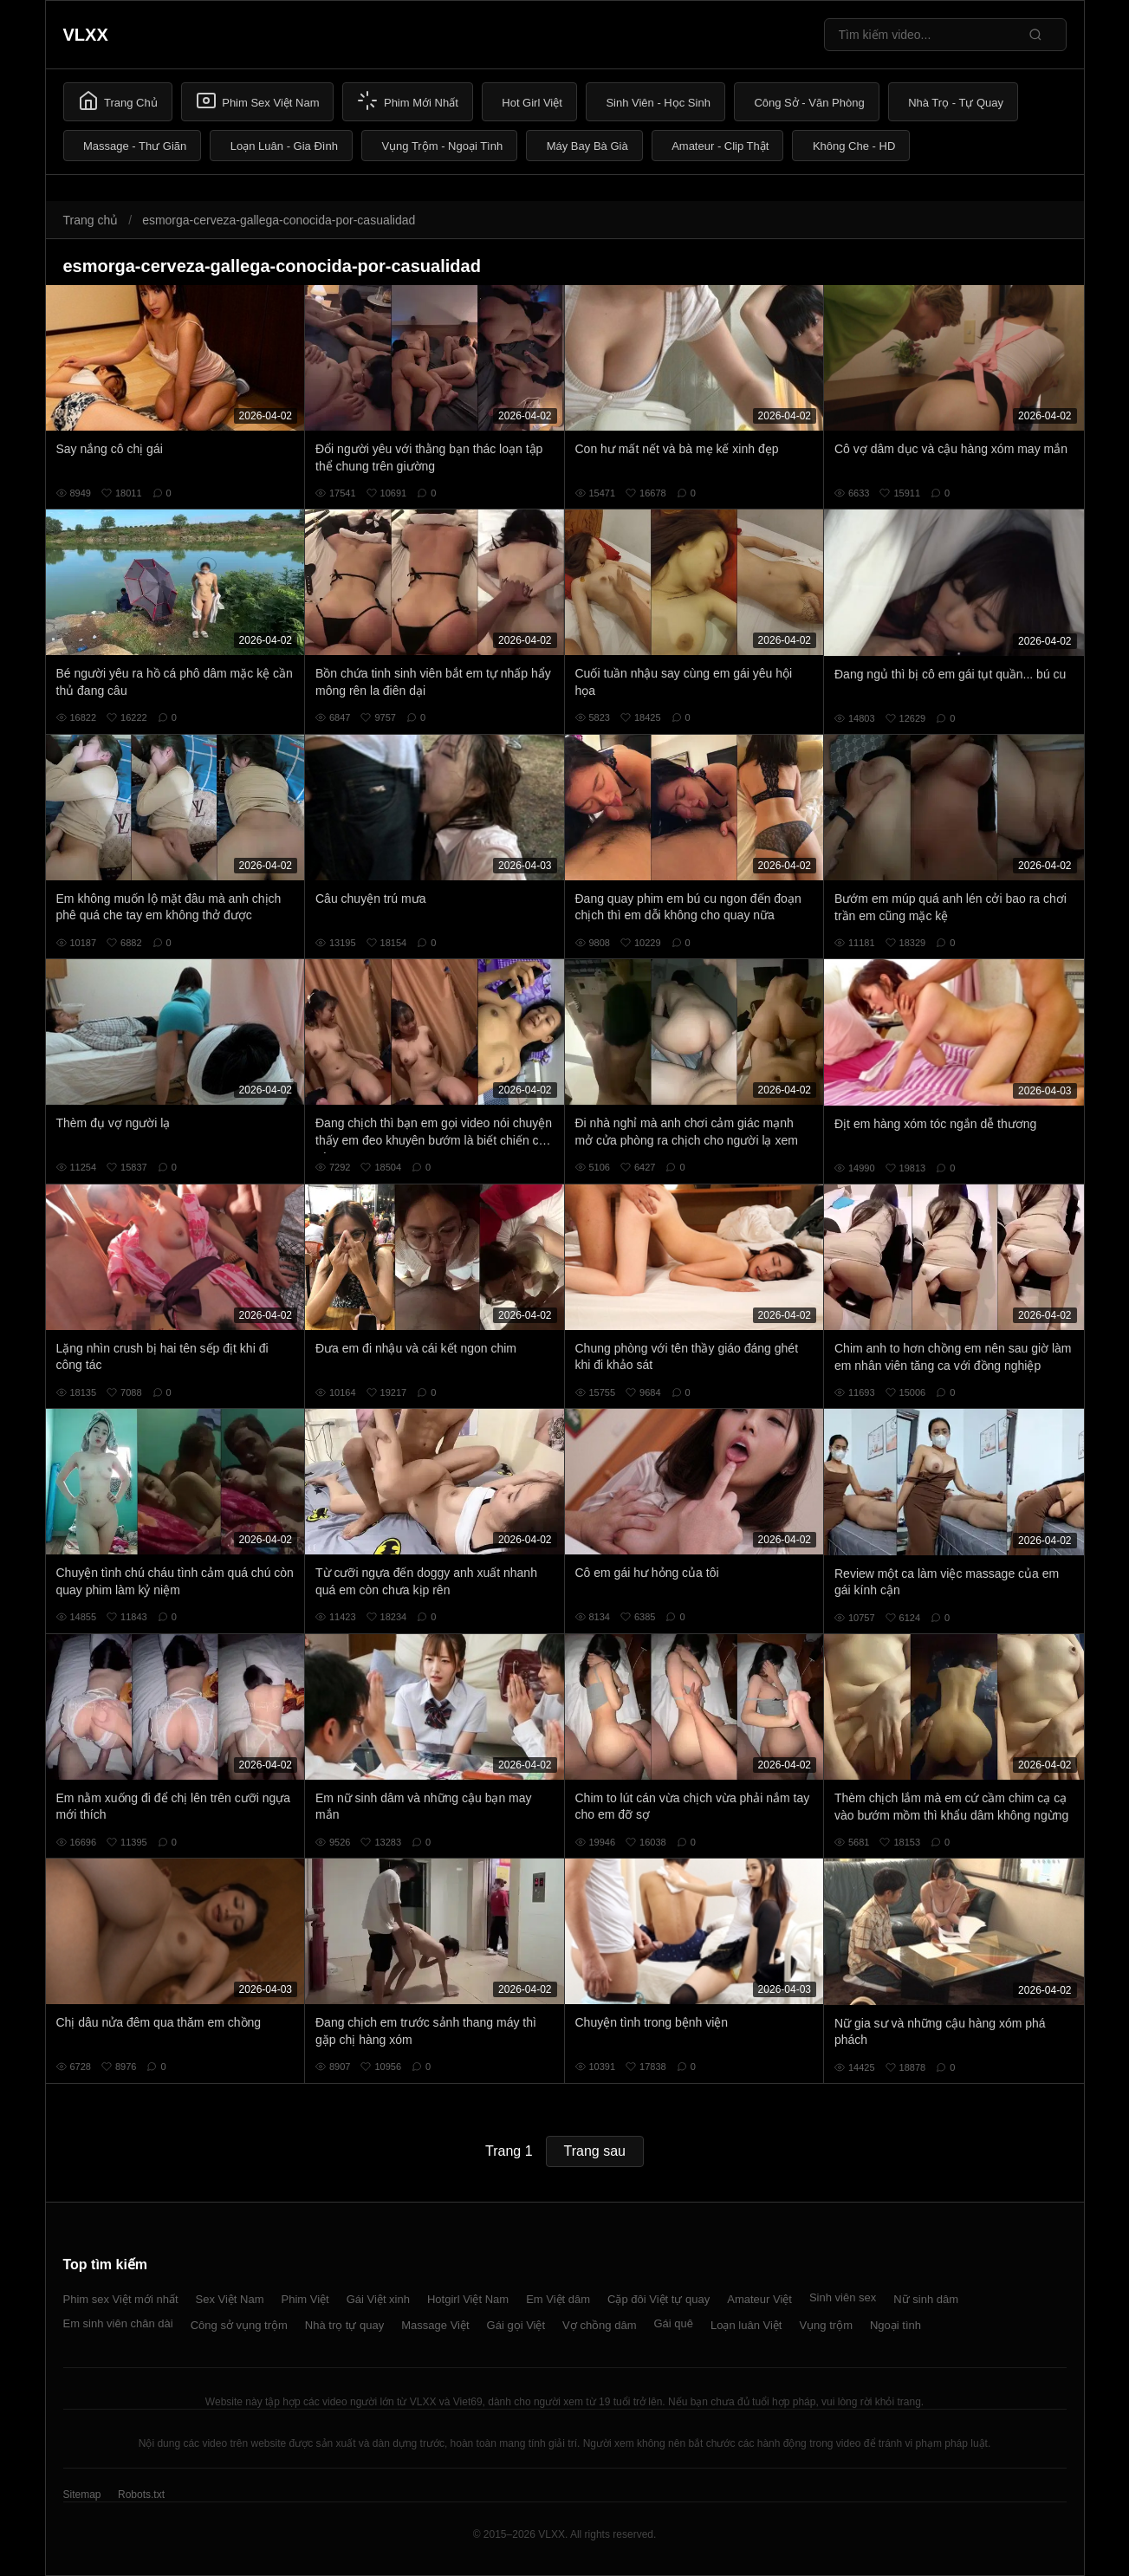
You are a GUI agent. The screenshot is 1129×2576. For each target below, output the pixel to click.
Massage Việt (435, 2325)
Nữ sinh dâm (925, 2299)
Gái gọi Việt (516, 2325)
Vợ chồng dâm (599, 2325)
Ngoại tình (895, 2325)
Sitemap (82, 2494)
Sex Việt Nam (230, 2299)
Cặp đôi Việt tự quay (658, 2299)
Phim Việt (305, 2299)
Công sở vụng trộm (239, 2325)
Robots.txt (141, 2494)
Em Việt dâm (558, 2299)
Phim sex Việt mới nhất (120, 2299)
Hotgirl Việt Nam (468, 2299)
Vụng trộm (826, 2325)
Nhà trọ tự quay (344, 2325)
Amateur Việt (759, 2299)
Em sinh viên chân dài (118, 2323)
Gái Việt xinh (378, 2299)
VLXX (85, 34)
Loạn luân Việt (746, 2325)
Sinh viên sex (842, 2297)
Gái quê (673, 2323)
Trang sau (595, 2151)
